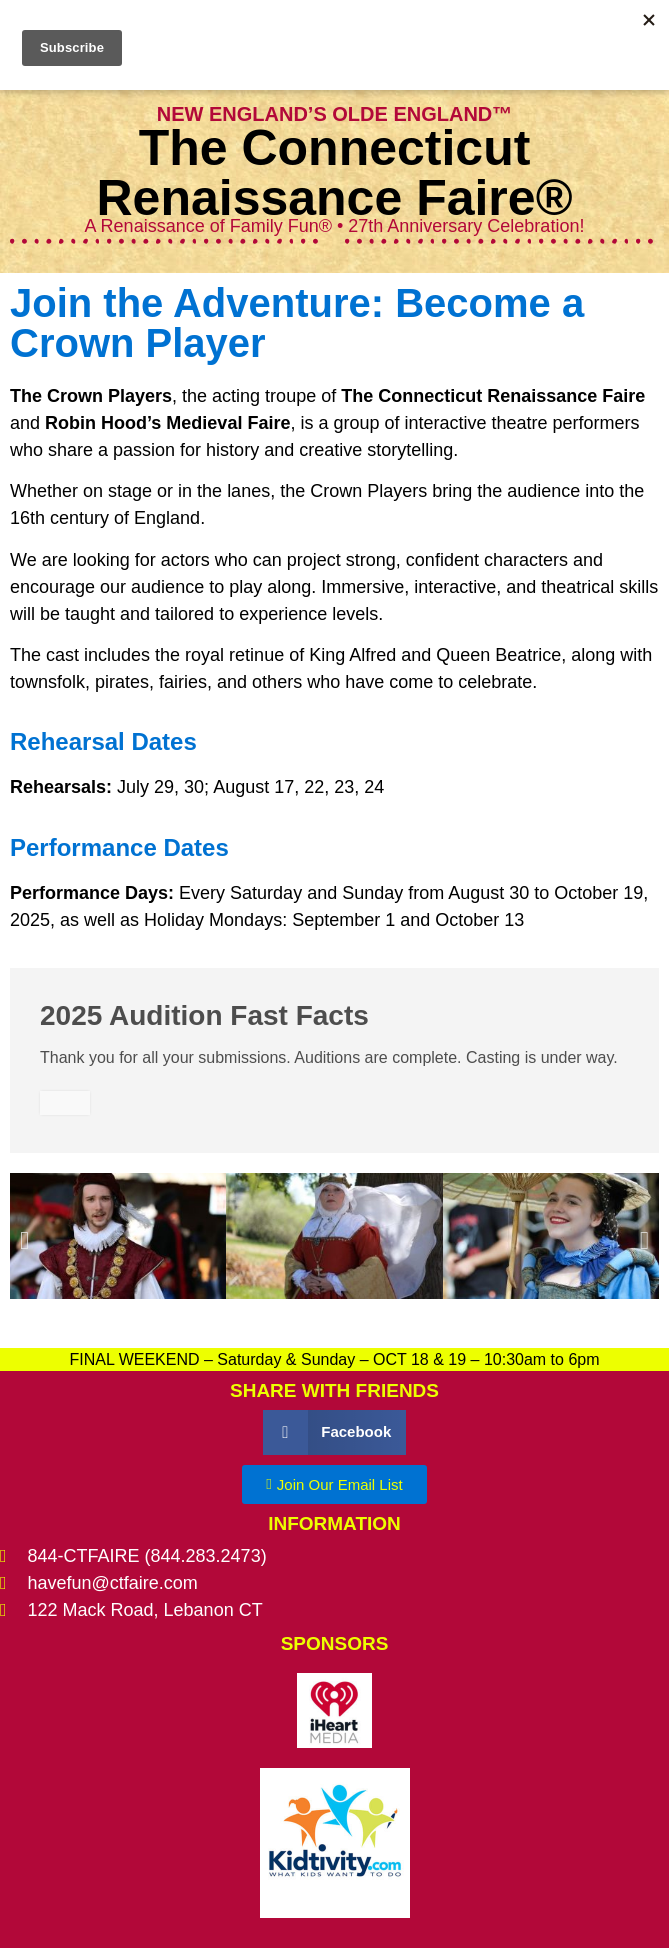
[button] (24, 1240)
